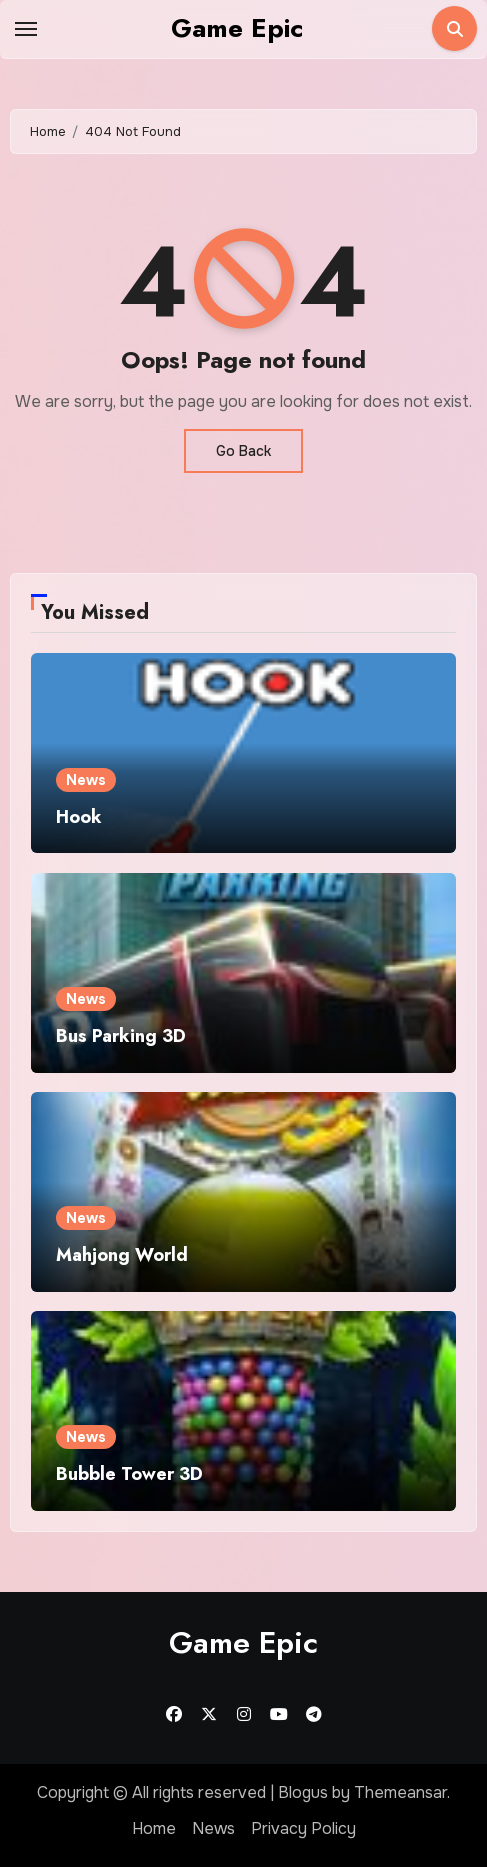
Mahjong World (122, 1255)
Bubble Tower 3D (129, 1474)
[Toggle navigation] (26, 29)
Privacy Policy (303, 1828)
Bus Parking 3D (121, 1036)
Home (154, 1828)
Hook (79, 817)
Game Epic (237, 28)
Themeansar (400, 1792)
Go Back (243, 451)
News (86, 780)
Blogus (303, 1792)
